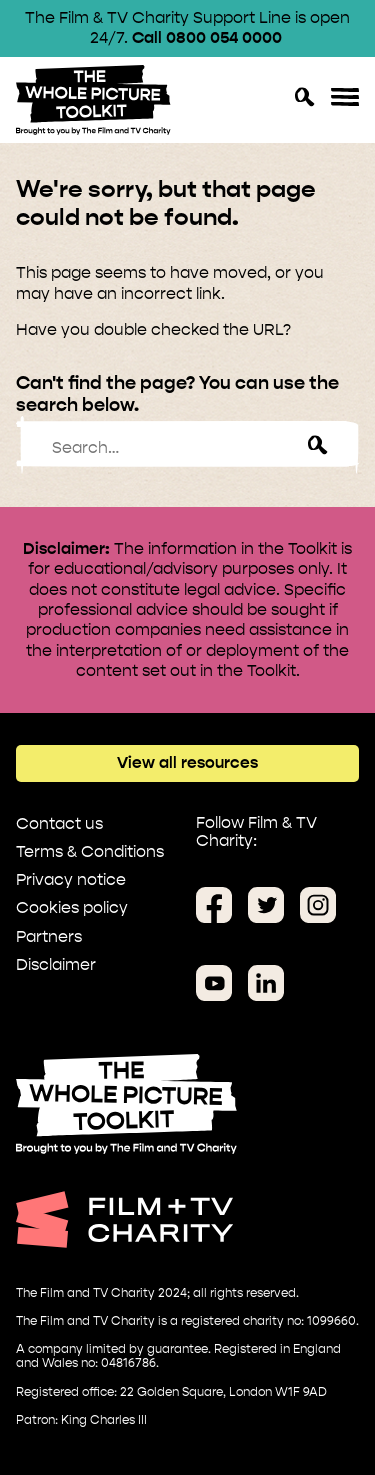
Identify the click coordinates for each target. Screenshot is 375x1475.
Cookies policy (72, 907)
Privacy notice (71, 879)
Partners (49, 936)
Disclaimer (56, 964)
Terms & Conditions (90, 851)
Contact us (59, 823)
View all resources (187, 762)
